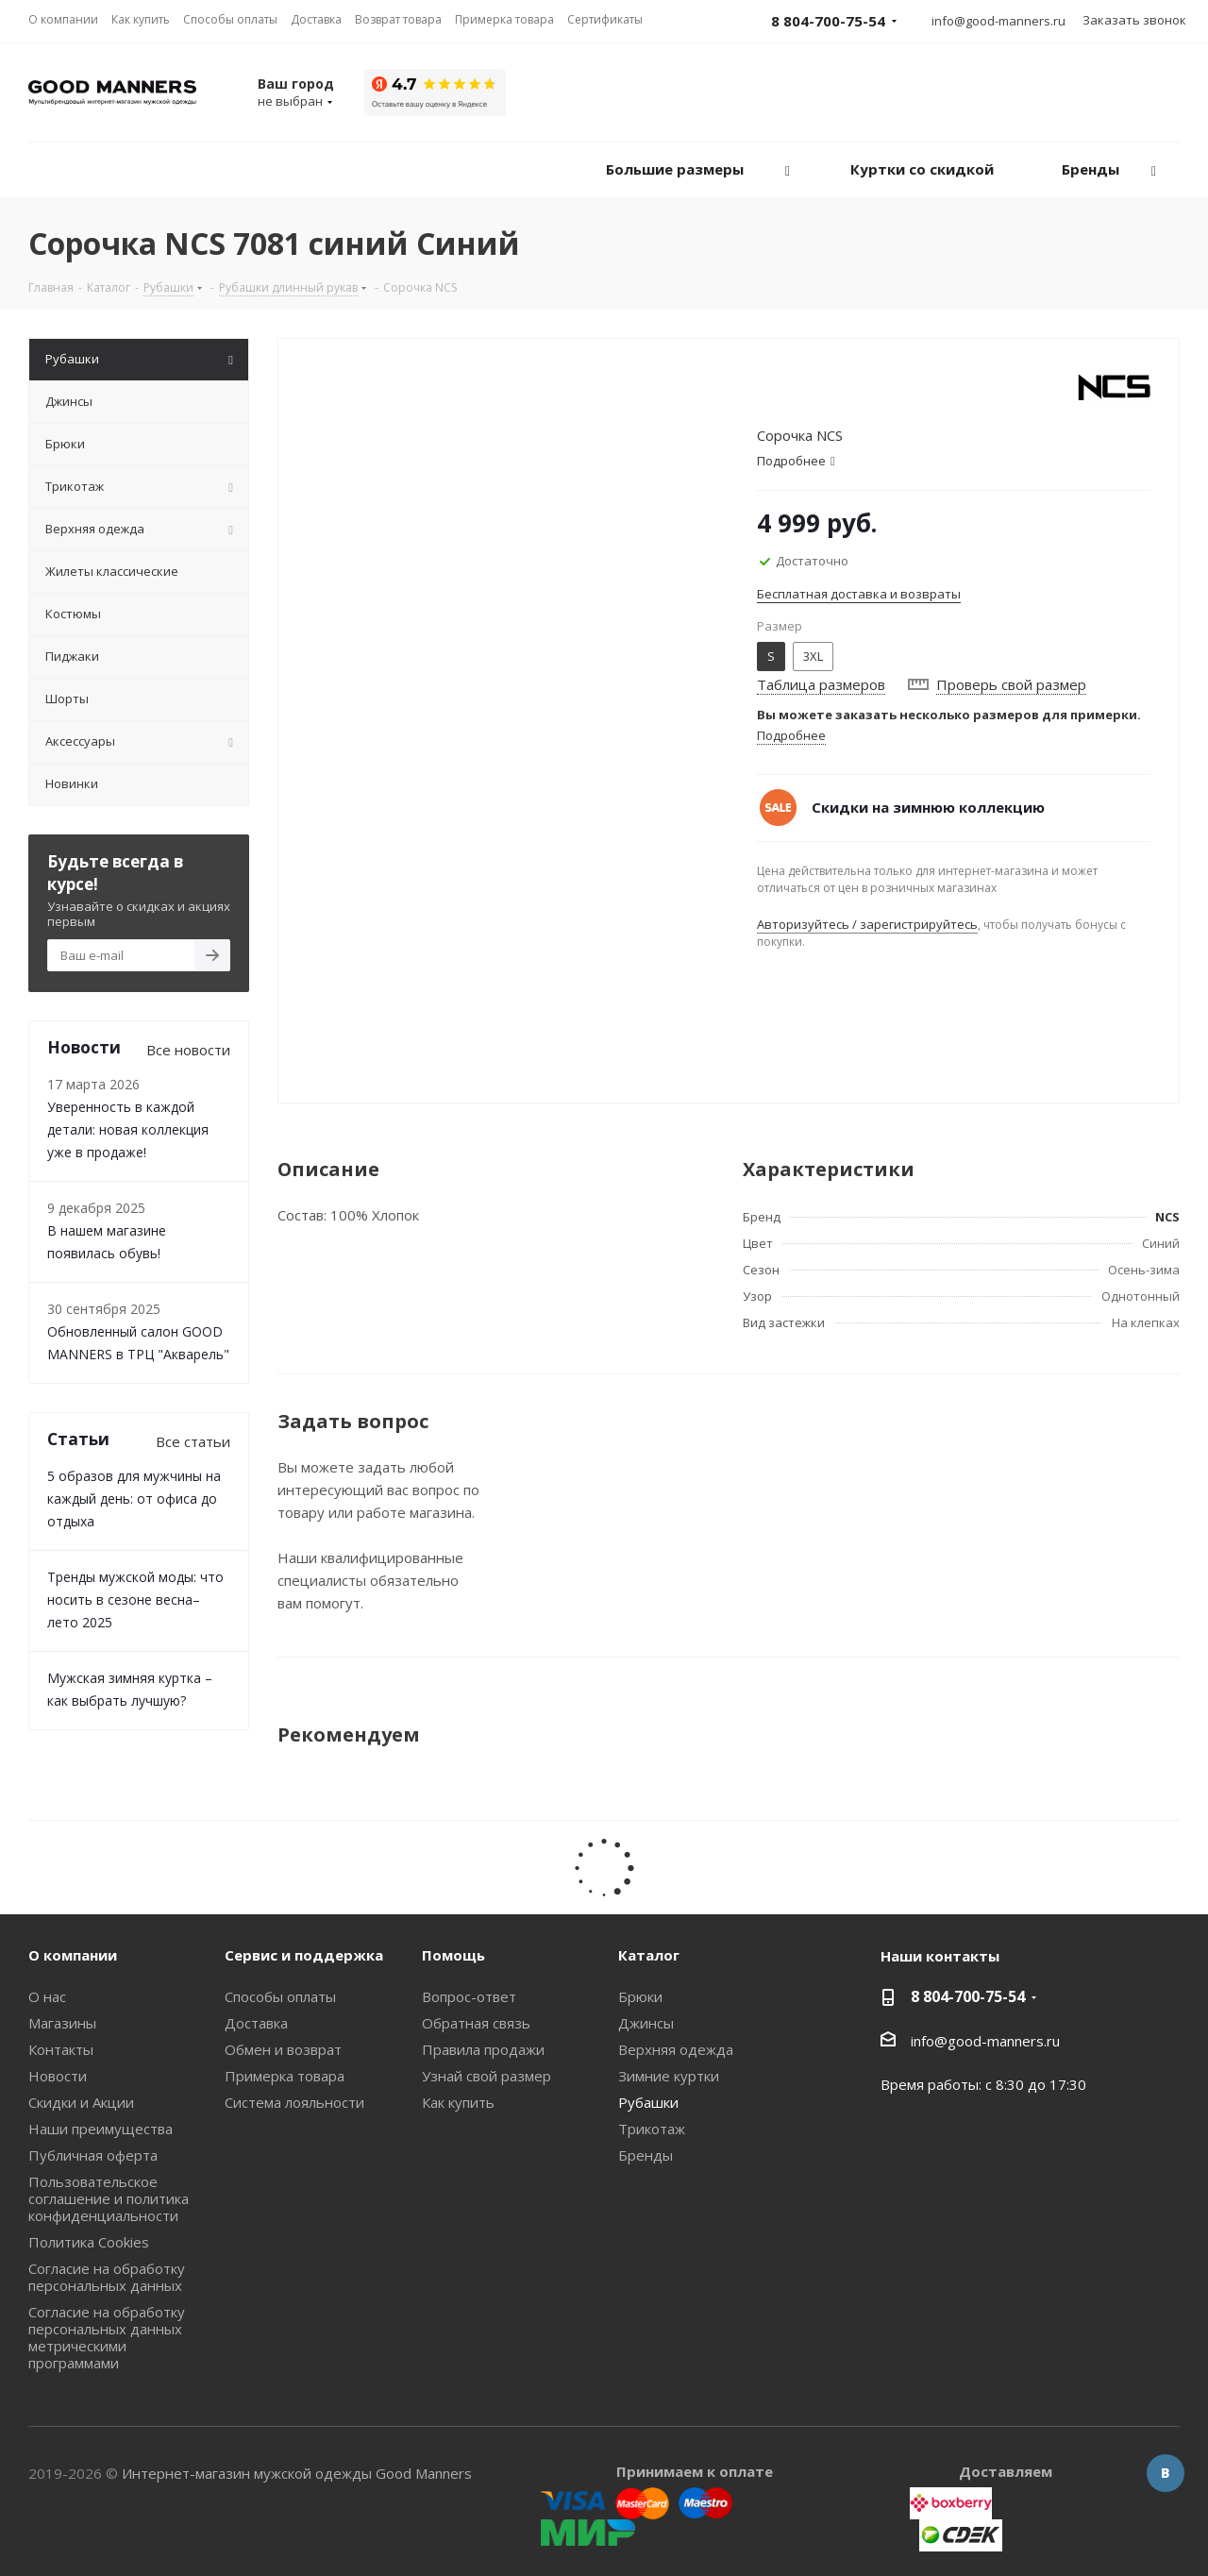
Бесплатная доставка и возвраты (859, 593)
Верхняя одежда (675, 2049)
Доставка (256, 2022)
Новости (57, 2075)
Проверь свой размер (1011, 684)
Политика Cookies (88, 2241)
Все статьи (193, 1441)
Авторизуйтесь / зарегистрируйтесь (867, 924)
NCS (1167, 1216)
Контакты (60, 2049)
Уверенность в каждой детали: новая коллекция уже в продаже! (128, 1129)
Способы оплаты (280, 1996)
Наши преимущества (100, 2128)
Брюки (640, 1996)
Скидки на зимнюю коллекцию (928, 807)
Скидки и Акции (81, 2102)
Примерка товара (284, 2075)
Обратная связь (476, 2022)
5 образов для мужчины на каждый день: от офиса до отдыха (134, 1498)
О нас (47, 1996)
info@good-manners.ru (998, 20)
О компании (72, 1954)
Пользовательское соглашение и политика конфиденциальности (108, 2198)
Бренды (645, 2155)
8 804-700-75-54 (968, 1996)
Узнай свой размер (486, 2075)
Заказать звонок (1134, 19)
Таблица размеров (821, 684)
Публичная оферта (93, 2155)
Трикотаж (651, 2128)
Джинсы (646, 2022)
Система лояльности (294, 2102)
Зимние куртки (668, 2075)
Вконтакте (1165, 2473)
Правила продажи (483, 2049)
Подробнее (791, 735)
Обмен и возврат (283, 2049)
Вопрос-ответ (469, 1996)
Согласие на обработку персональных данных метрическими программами (106, 2337)
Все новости (188, 1049)
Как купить (458, 2102)
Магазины (62, 2022)
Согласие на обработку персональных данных (106, 2277)
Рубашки (648, 2102)
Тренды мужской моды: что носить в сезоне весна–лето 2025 (135, 1599)
